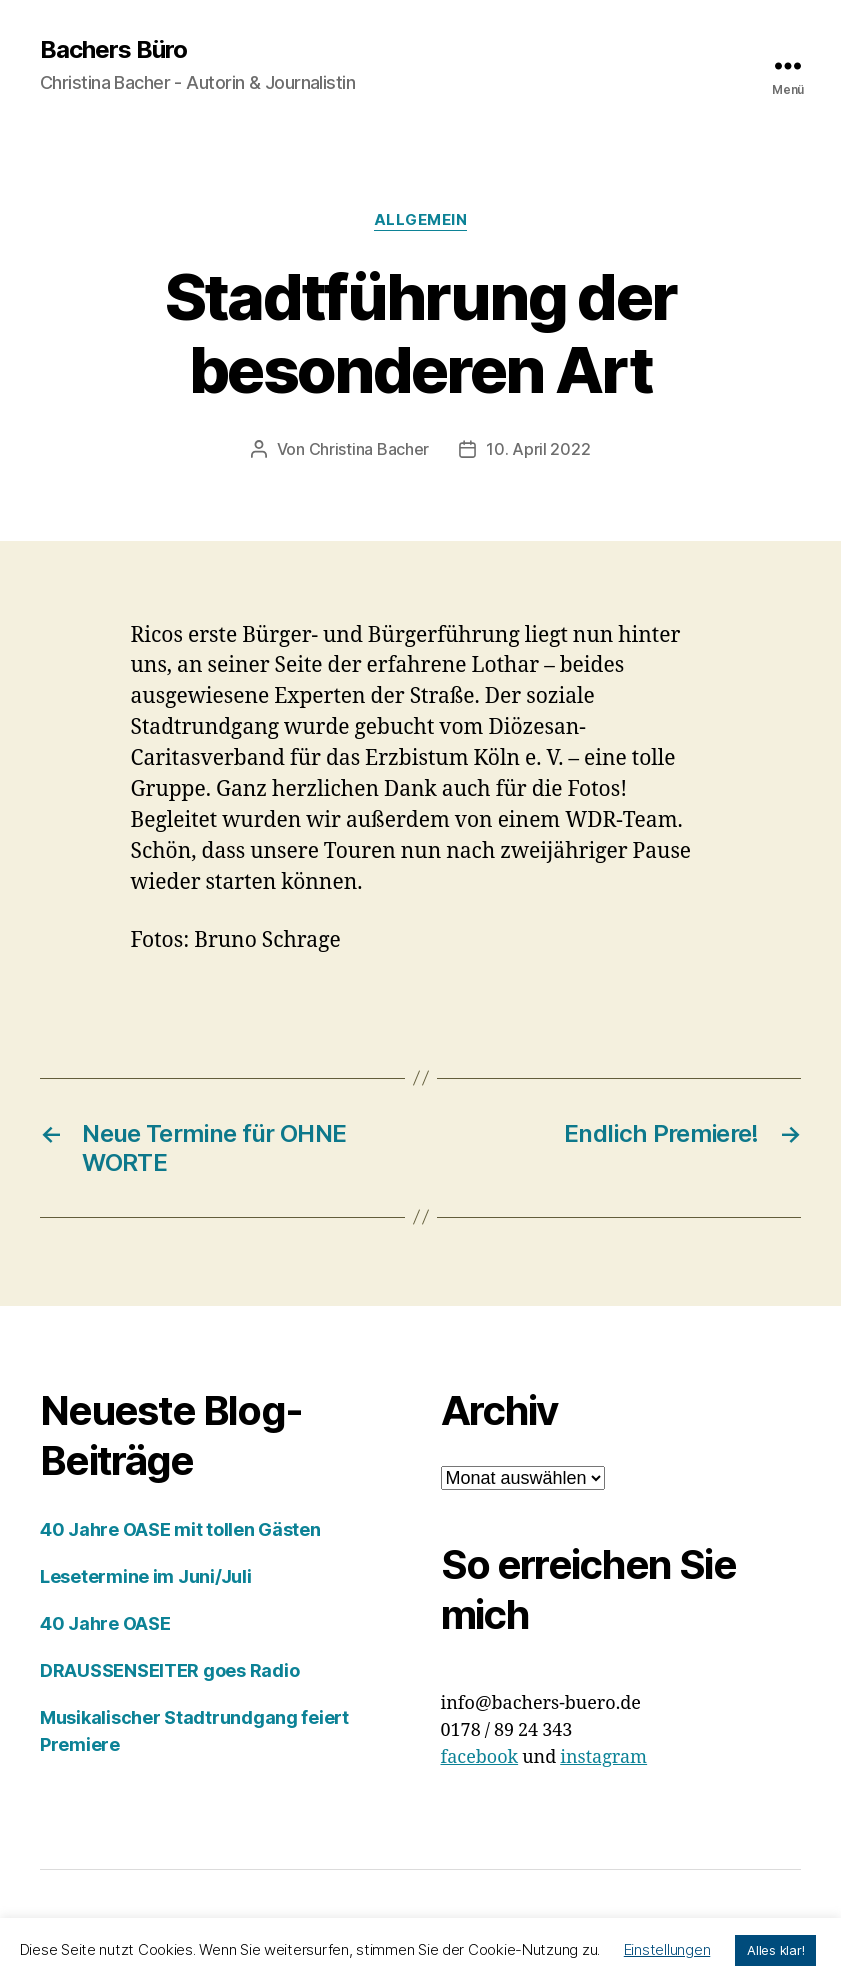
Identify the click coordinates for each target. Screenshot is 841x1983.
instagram (603, 1757)
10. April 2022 (538, 449)
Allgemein (421, 220)
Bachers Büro (113, 50)
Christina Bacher (369, 449)
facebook (480, 1757)
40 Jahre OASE (105, 1623)
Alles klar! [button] (775, 1950)
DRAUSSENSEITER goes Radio (169, 1670)
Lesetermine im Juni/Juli (146, 1576)
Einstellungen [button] (667, 1949)
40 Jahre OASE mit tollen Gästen (180, 1529)
